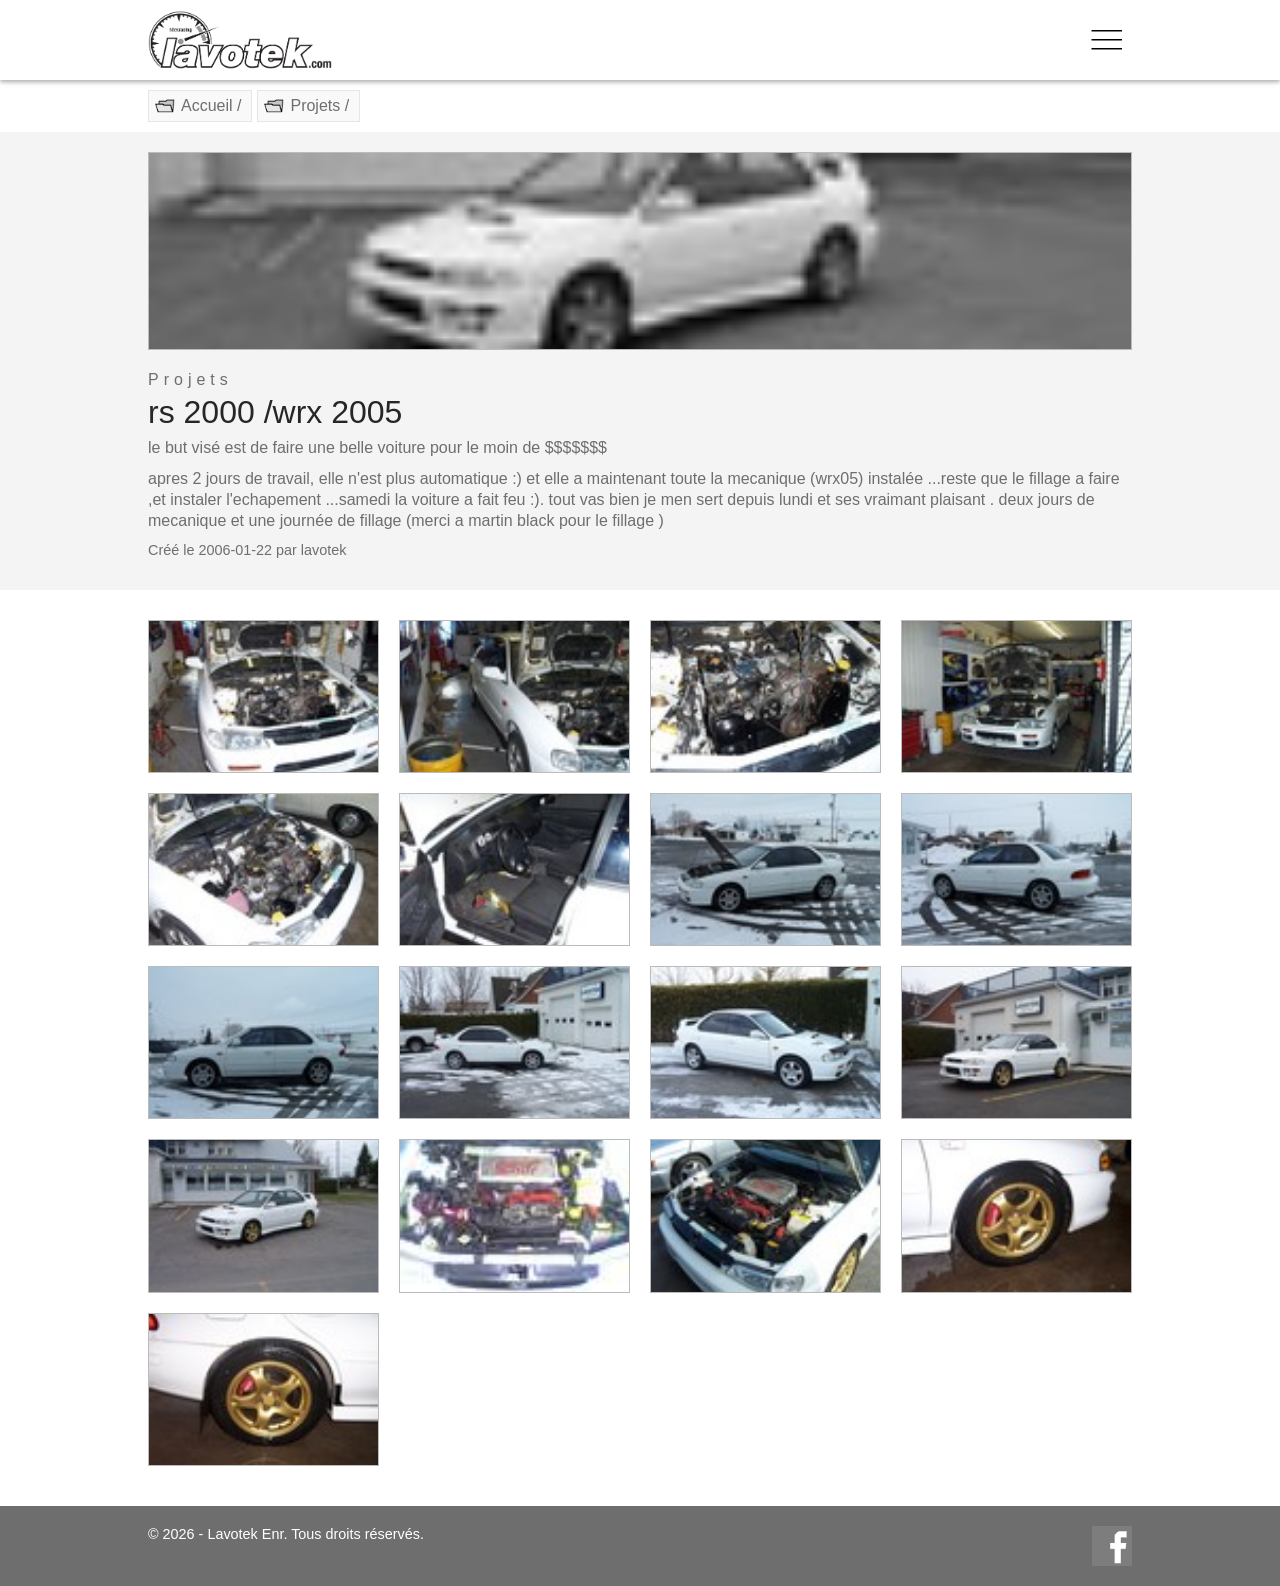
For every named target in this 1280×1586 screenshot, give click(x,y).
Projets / (319, 105)
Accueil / (211, 105)
